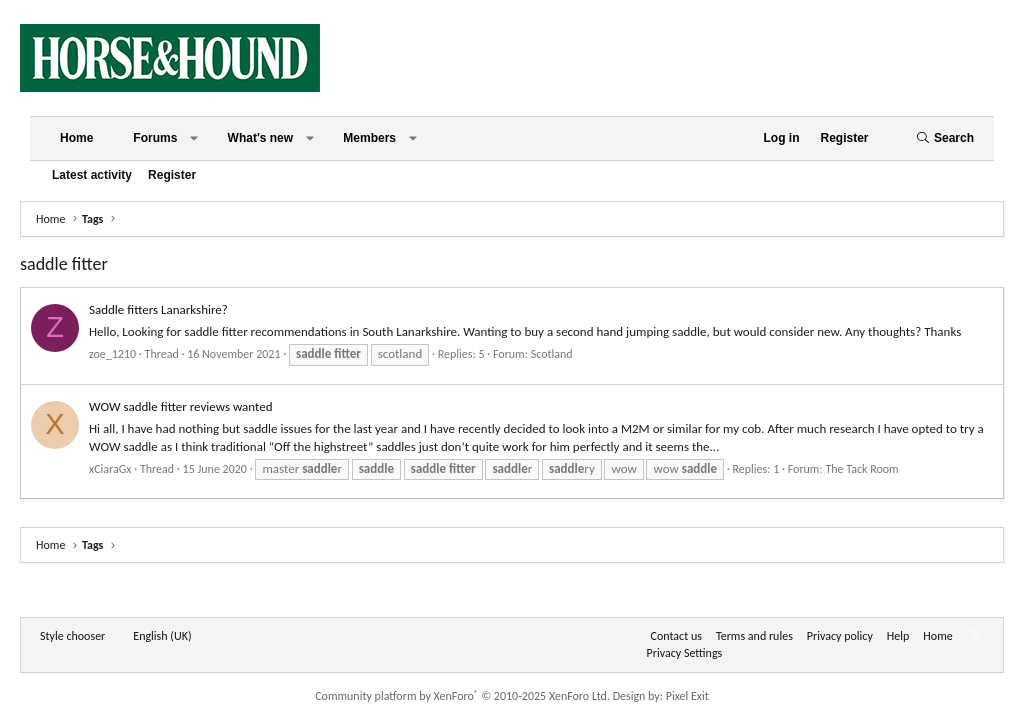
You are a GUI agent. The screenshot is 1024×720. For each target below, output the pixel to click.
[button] (194, 138)
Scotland (552, 354)
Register (172, 175)
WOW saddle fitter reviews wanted (181, 406)
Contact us (676, 636)
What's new (261, 138)
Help (898, 636)
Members (369, 138)
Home (76, 138)
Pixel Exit (687, 696)
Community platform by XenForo (462, 696)
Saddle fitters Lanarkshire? (158, 309)
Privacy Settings (685, 653)
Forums (155, 138)
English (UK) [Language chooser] (162, 636)
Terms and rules (754, 636)
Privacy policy (840, 636)
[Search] (945, 138)
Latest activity (92, 175)
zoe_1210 (112, 354)
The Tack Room (861, 469)
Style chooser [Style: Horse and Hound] (72, 636)
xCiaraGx (110, 469)
